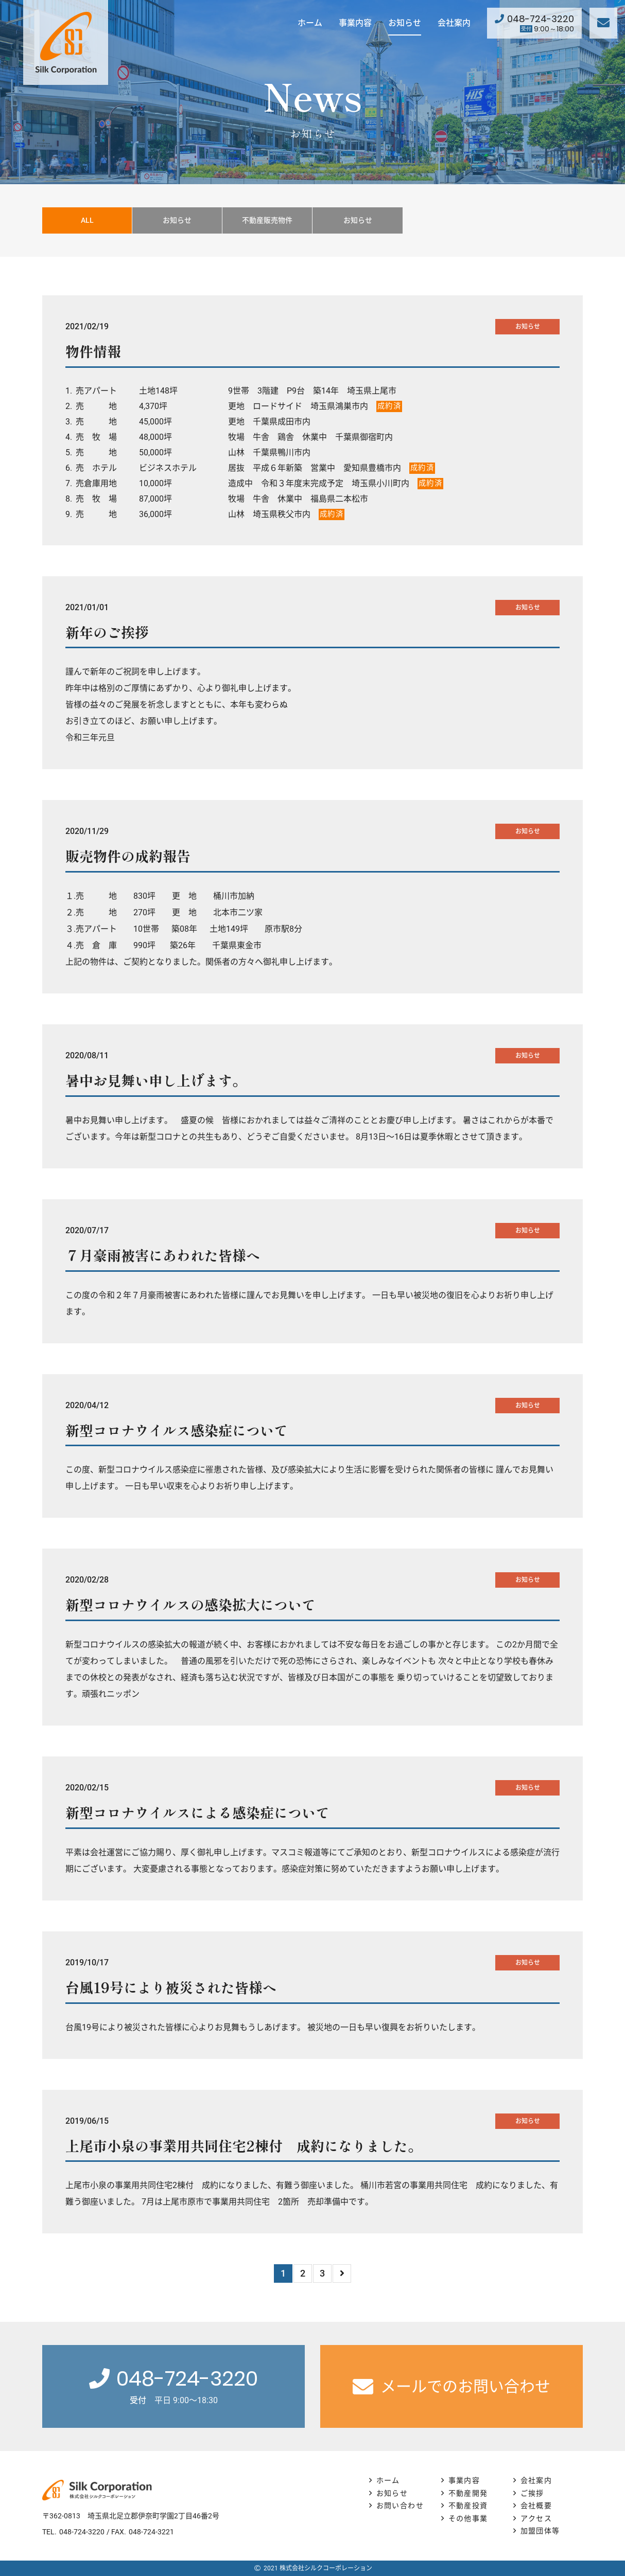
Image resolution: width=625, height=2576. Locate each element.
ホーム (310, 23)
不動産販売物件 (267, 220)
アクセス (536, 2518)
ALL (87, 220)
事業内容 (355, 23)
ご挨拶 (532, 2493)
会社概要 (536, 2505)
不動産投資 (468, 2505)
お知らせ (404, 23)
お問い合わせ (400, 2505)
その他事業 (468, 2518)
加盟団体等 (540, 2531)
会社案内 (454, 23)
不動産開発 (468, 2493)
